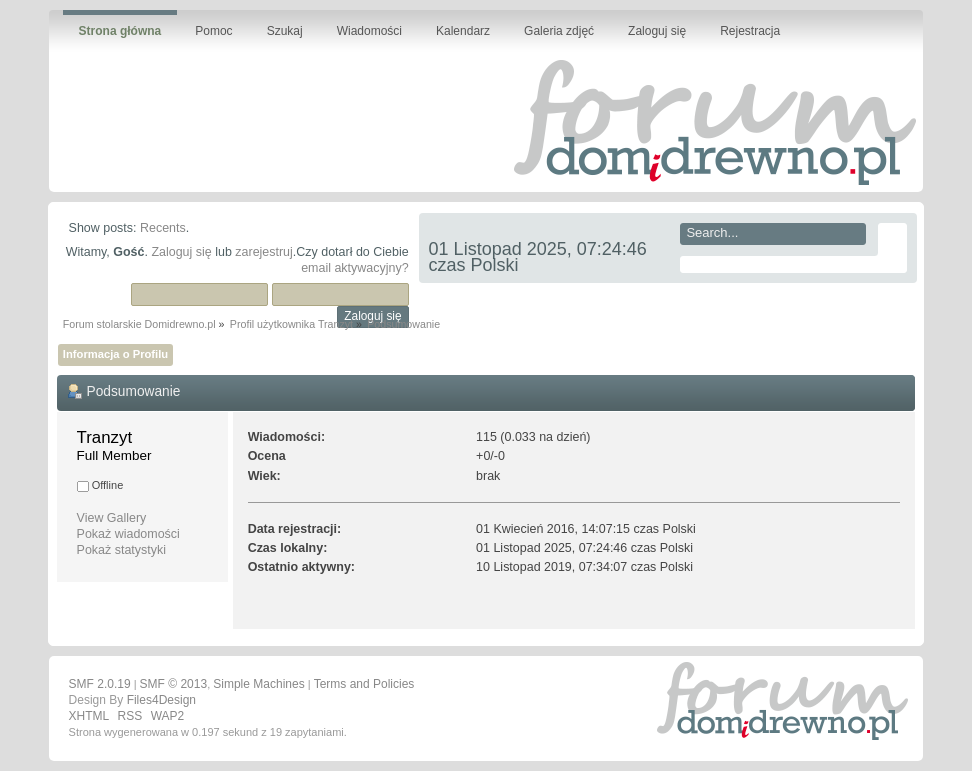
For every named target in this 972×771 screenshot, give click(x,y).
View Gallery (112, 518)
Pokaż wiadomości (128, 534)
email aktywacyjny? (354, 268)
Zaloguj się (181, 252)
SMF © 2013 (174, 684)
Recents (163, 228)
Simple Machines (258, 684)
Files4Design (161, 700)
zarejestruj (264, 252)
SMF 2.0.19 (100, 684)
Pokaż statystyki (121, 550)
